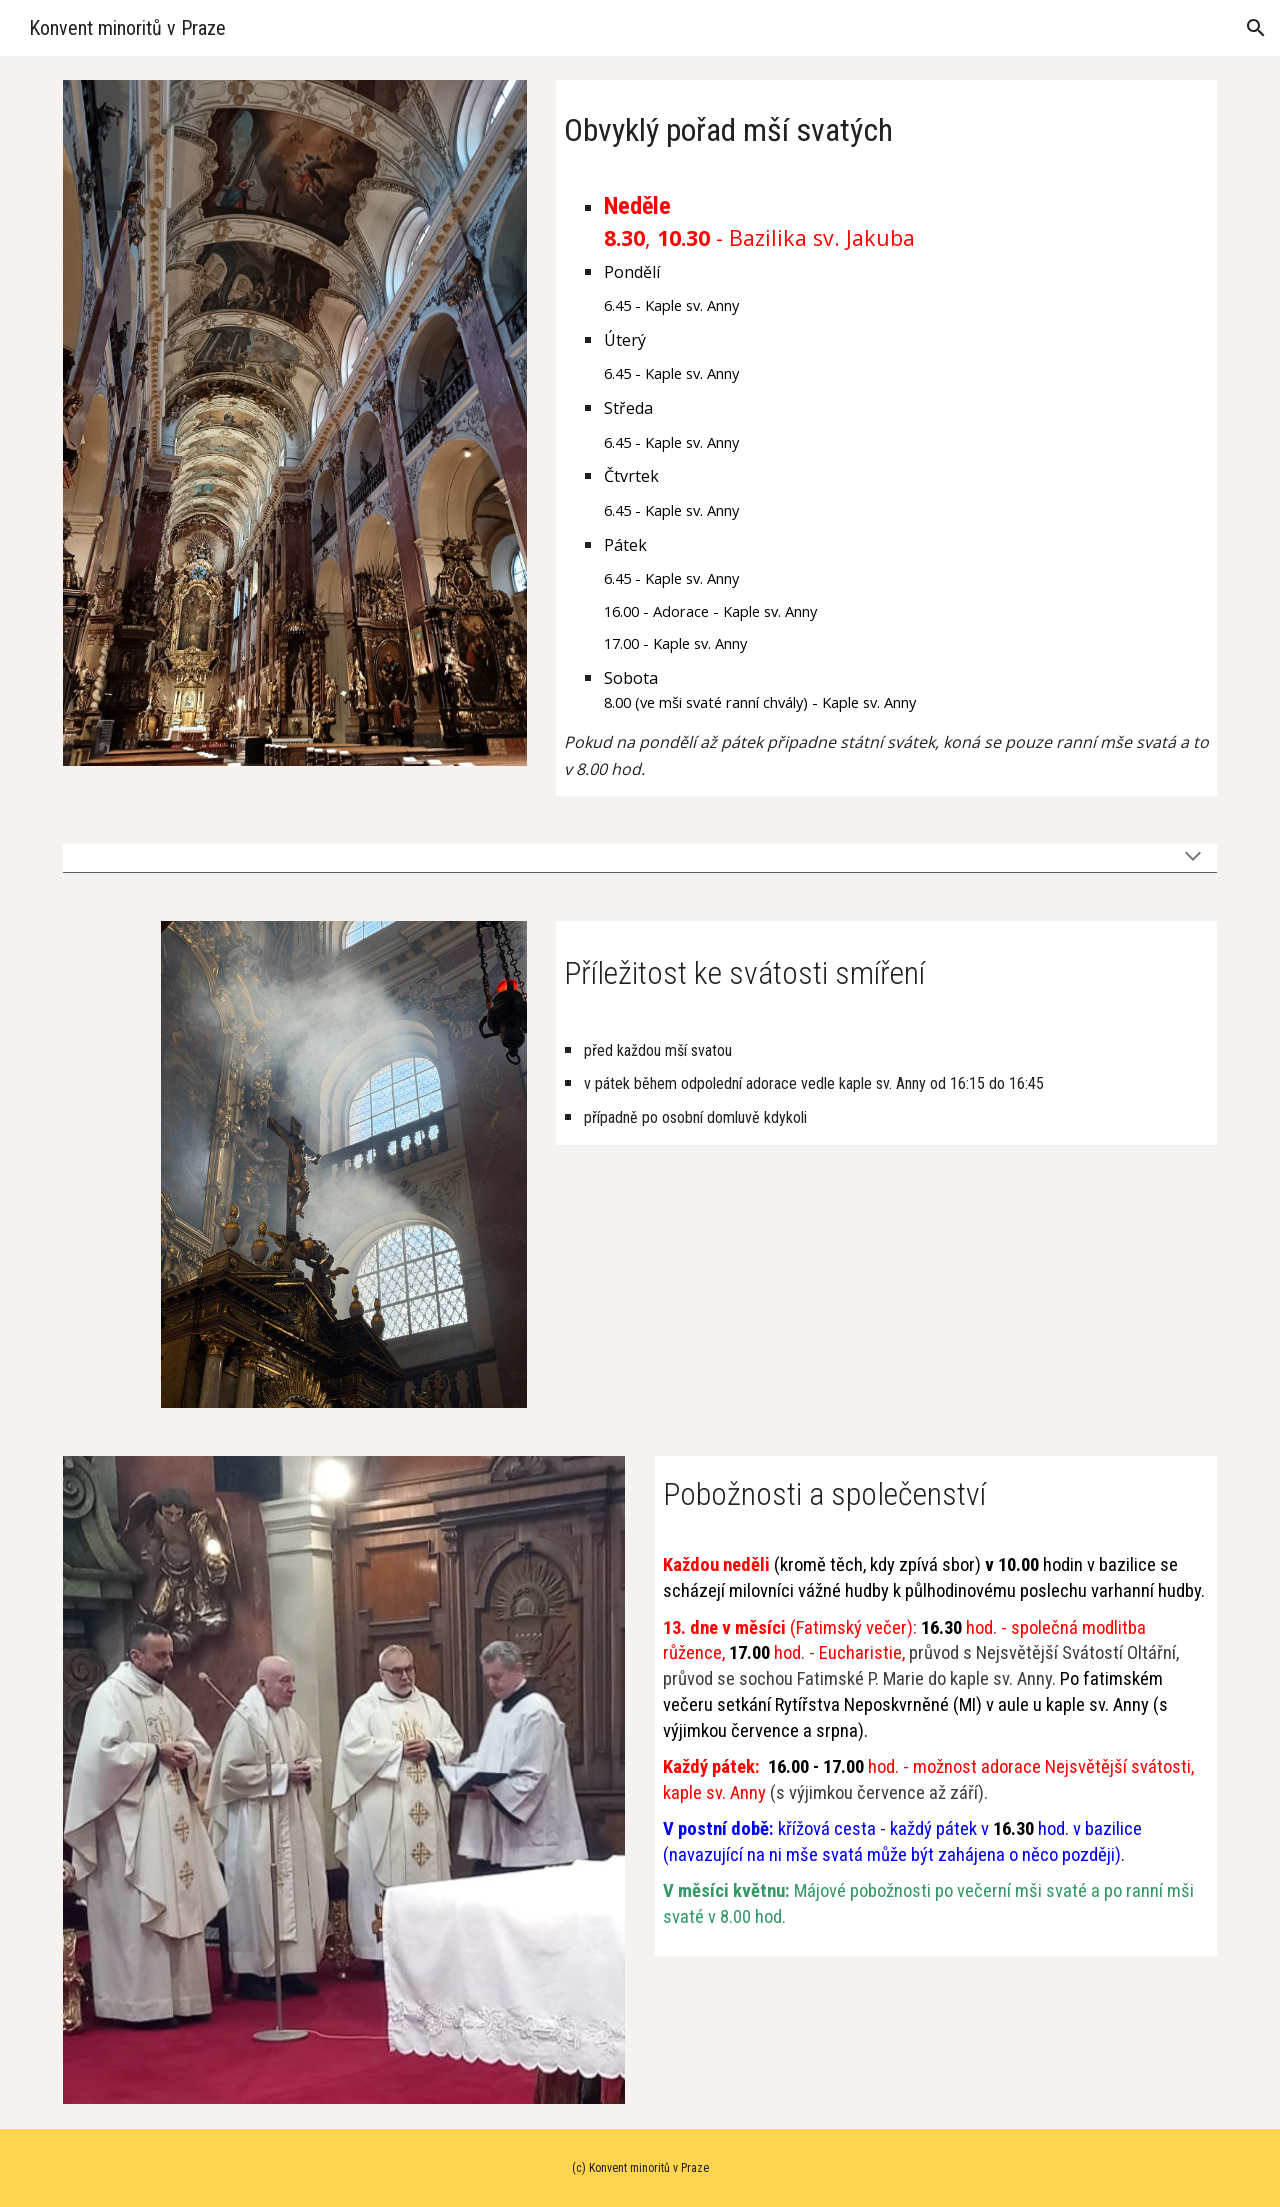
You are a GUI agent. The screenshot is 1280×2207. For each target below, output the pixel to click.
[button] (1256, 28)
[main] (886, 125)
